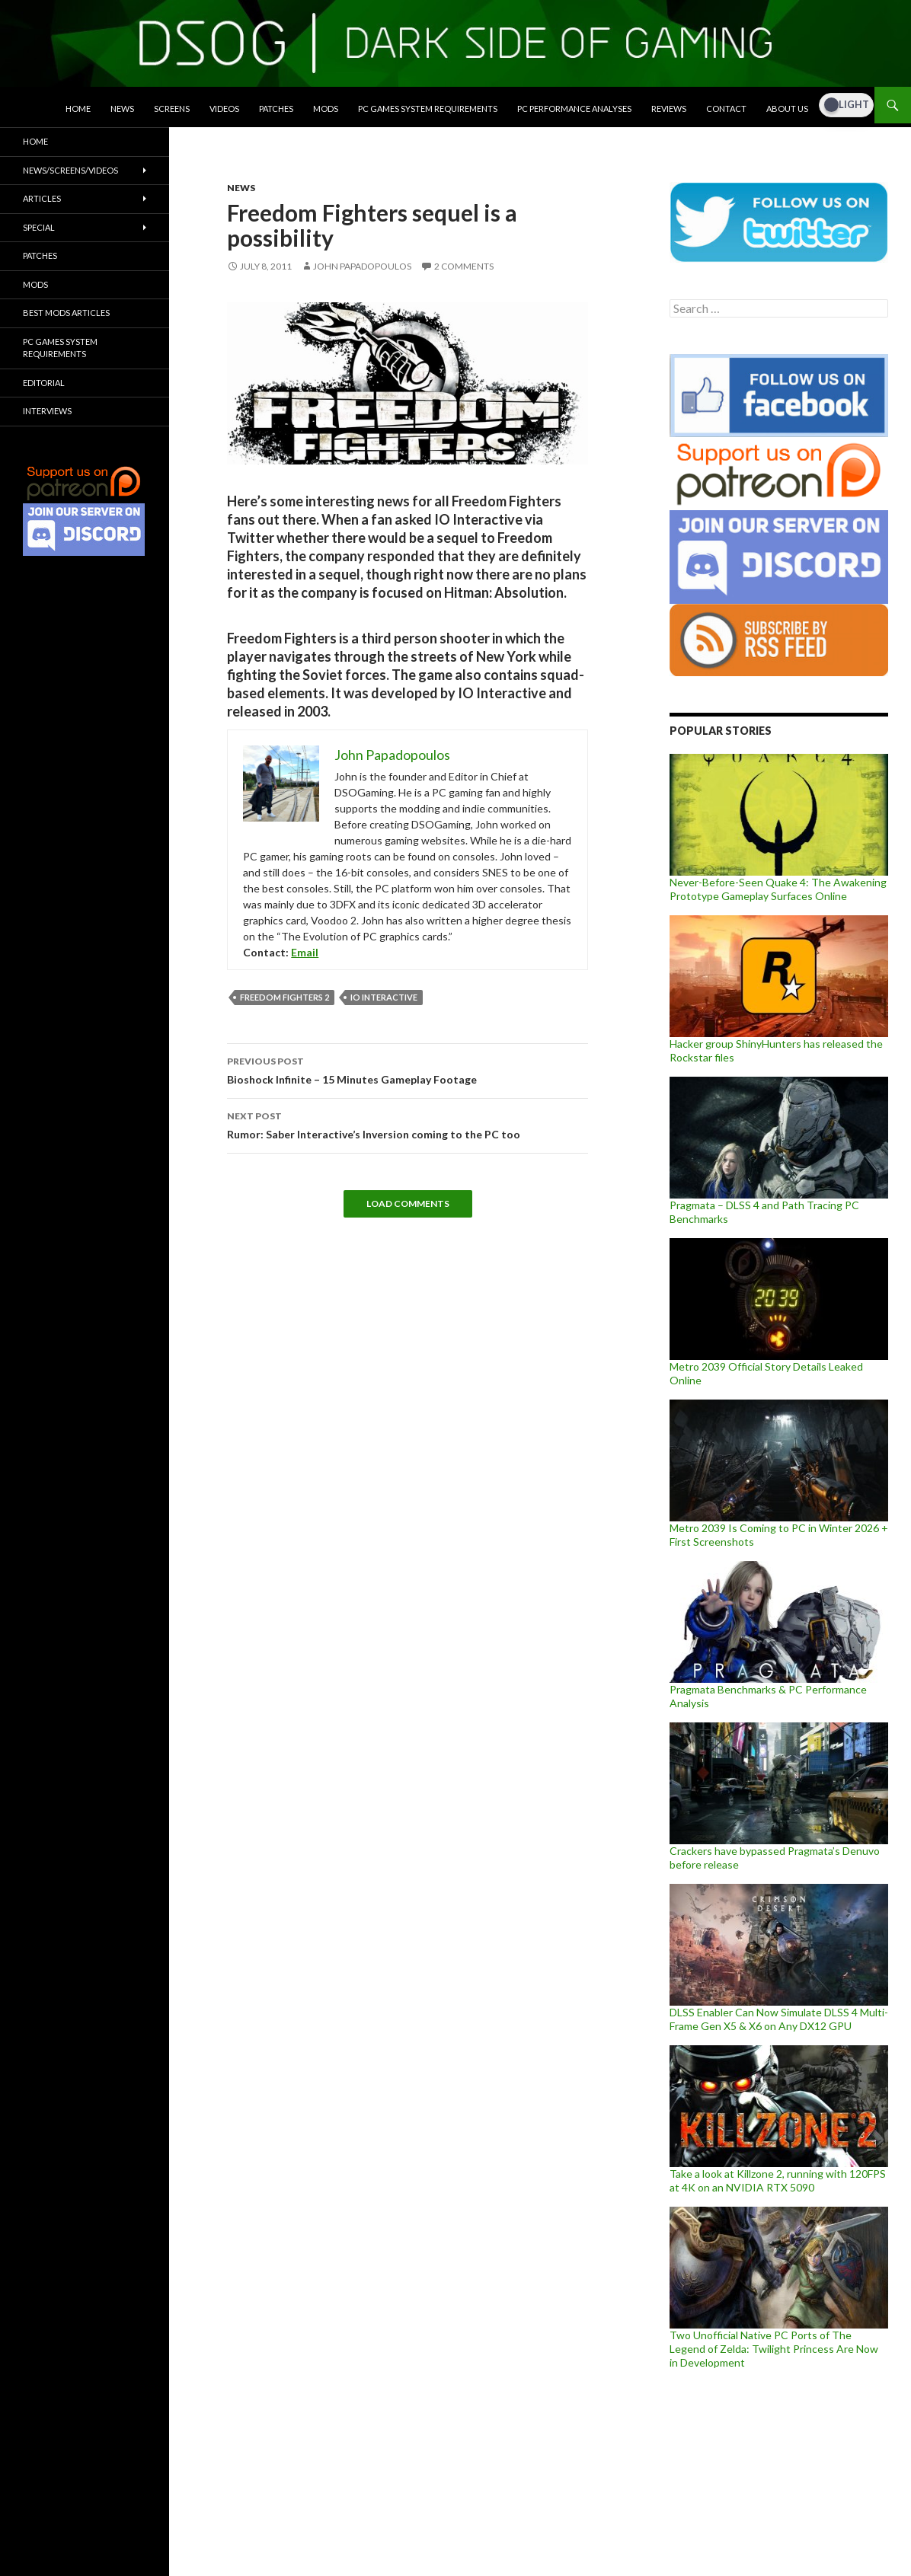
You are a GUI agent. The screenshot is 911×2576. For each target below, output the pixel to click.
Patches (276, 108)
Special (39, 227)
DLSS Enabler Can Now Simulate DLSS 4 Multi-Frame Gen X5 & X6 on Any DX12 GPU (779, 2019)
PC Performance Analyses (574, 108)
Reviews (668, 108)
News (122, 108)
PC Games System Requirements (427, 108)
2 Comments (464, 266)
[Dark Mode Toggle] (846, 105)
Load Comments (407, 1203)
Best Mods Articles (66, 313)
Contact (726, 108)
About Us (787, 108)
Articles (42, 198)
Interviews (47, 411)
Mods (325, 108)
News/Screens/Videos (70, 170)
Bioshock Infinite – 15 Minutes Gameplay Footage (407, 1069)
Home (78, 108)
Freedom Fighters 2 (284, 997)
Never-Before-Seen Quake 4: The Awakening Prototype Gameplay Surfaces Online (778, 889)
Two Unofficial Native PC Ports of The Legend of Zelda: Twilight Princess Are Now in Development (774, 2349)
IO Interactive (383, 997)
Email (304, 952)
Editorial (44, 383)
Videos (224, 108)
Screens (172, 108)
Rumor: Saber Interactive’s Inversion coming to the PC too (407, 1124)
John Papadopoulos (362, 266)
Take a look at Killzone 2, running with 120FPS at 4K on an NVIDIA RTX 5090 (778, 2180)
